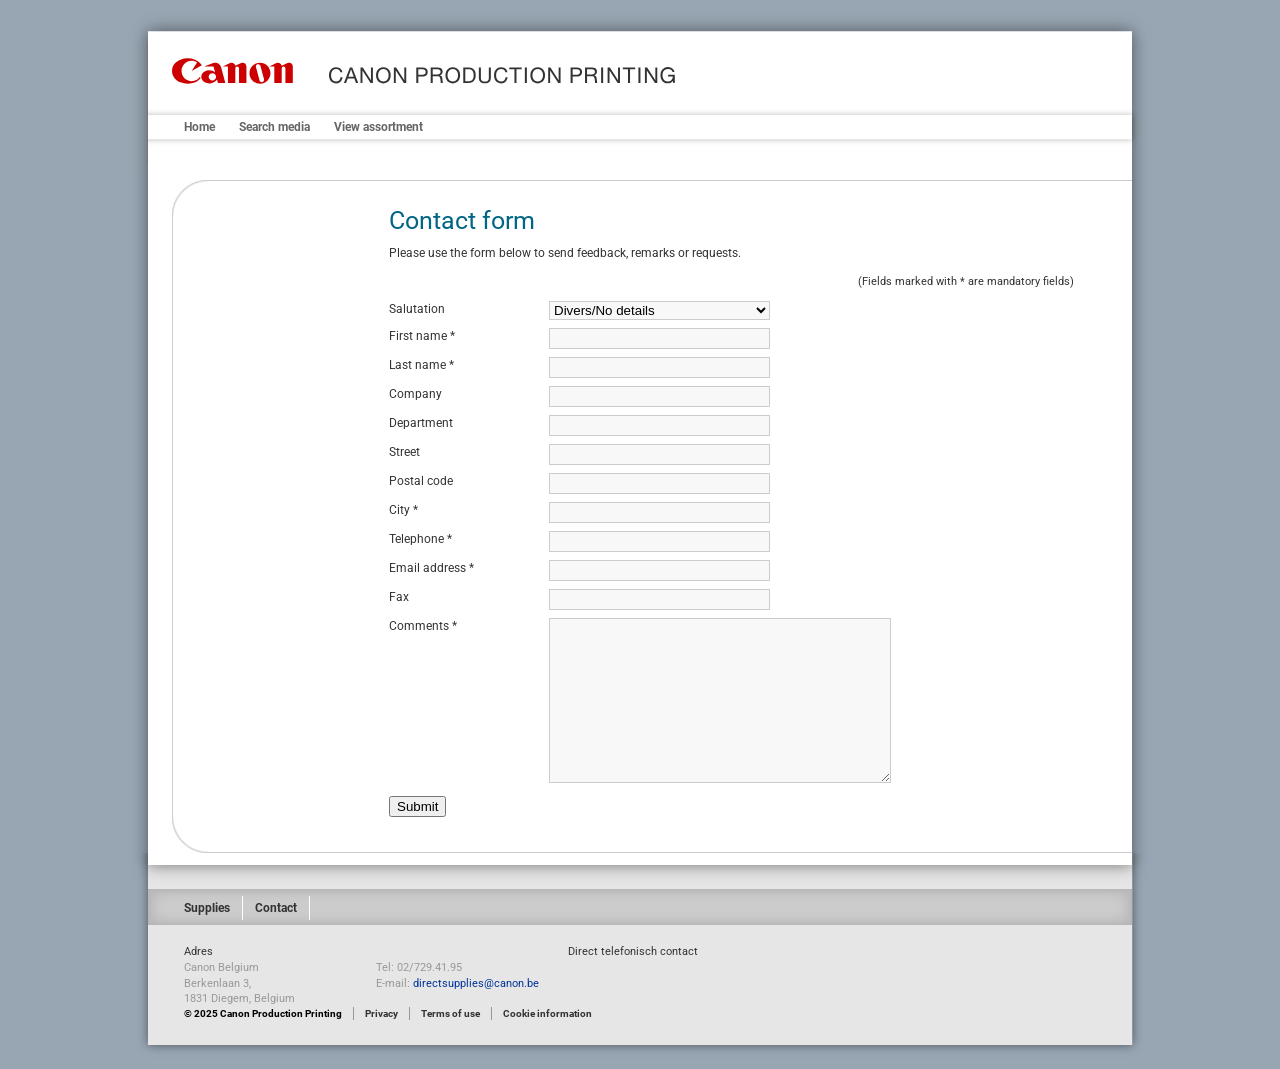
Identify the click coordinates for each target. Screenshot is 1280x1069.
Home (199, 127)
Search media (274, 127)
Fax (399, 597)
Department (421, 423)
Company (415, 394)
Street (404, 452)
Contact (276, 908)
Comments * (423, 626)
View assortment (378, 127)
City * (403, 510)
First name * (422, 336)
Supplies (207, 908)
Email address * (431, 568)
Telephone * (420, 539)
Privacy (381, 1013)
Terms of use (450, 1013)
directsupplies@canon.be (476, 983)
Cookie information (547, 1013)
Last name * (421, 365)
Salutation (417, 309)
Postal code (421, 481)
